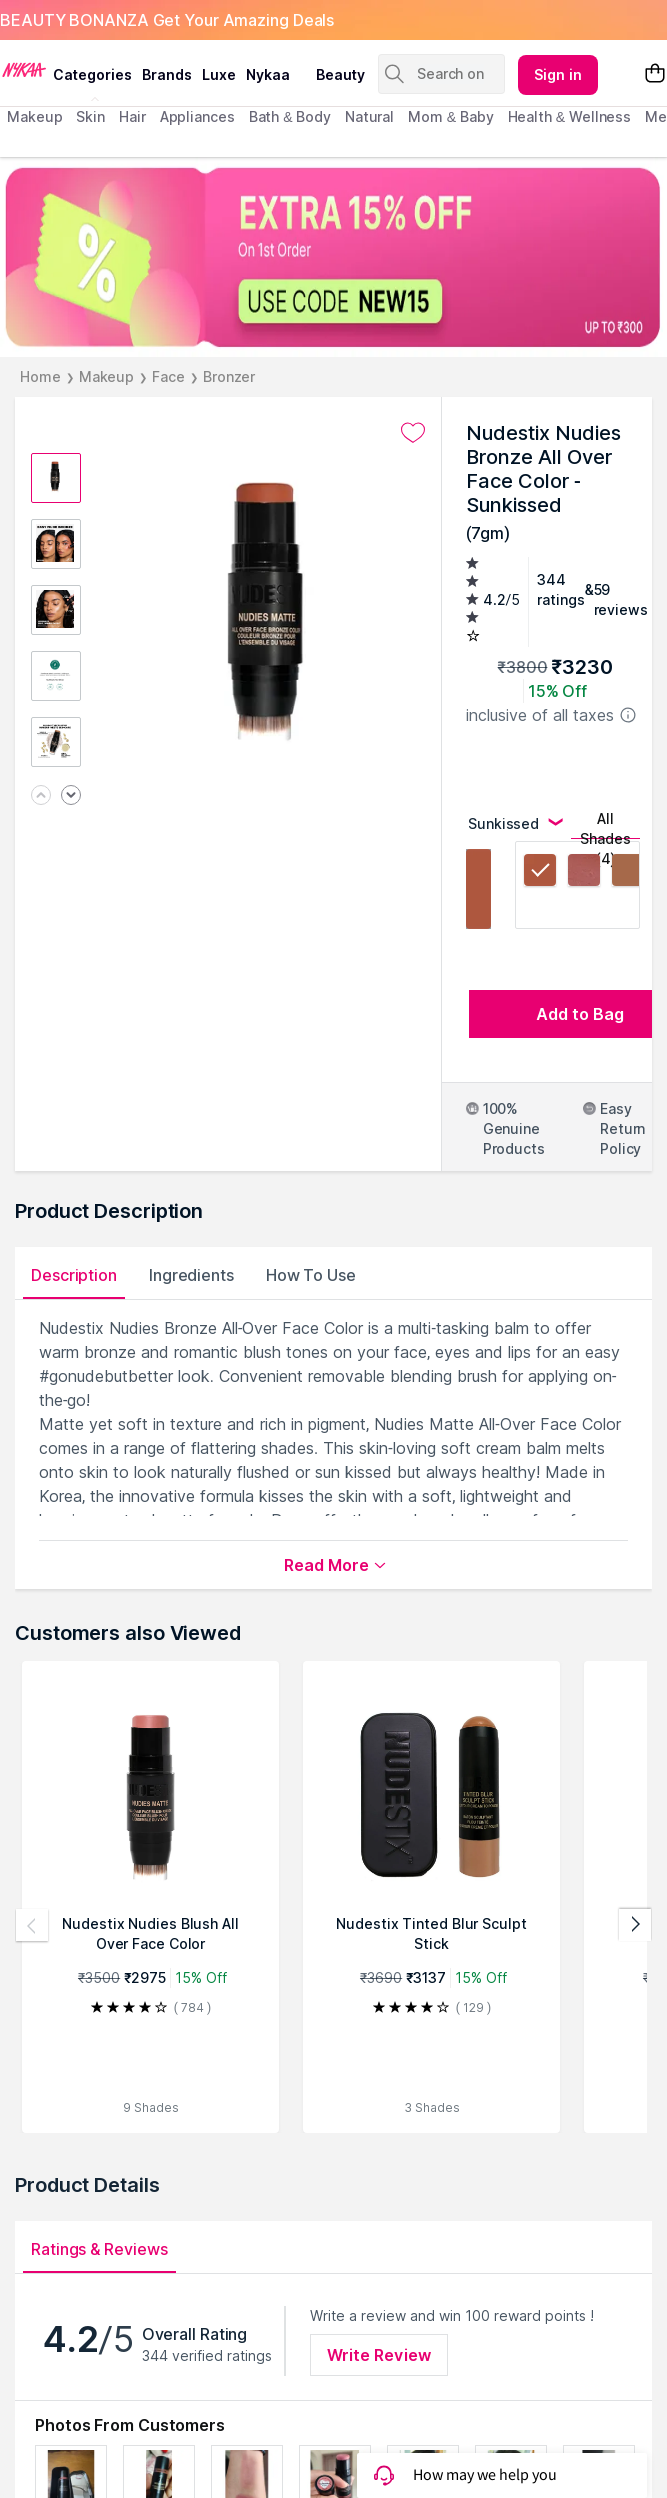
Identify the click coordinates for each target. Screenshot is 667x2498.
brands (167, 74)
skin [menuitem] (90, 116)
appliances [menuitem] (197, 116)
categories (92, 74)
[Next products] (635, 1925)
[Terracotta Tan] (628, 873)
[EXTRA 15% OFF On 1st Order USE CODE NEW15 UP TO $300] (333, 257)
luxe (219, 74)
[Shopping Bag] (655, 74)
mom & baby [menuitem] (450, 116)
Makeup (106, 376)
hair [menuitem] (132, 116)
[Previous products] (32, 1925)
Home (40, 376)
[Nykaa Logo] (24, 69)
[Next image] (71, 796)
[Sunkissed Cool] (584, 873)
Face (168, 376)
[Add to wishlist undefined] (413, 433)
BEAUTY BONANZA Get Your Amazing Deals (167, 20)
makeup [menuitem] (34, 116)
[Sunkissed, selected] (540, 873)
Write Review (379, 2355)
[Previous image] (41, 796)
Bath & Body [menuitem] (290, 116)
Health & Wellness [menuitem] (570, 116)
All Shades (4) (605, 824)
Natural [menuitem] (369, 116)
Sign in (558, 74)
